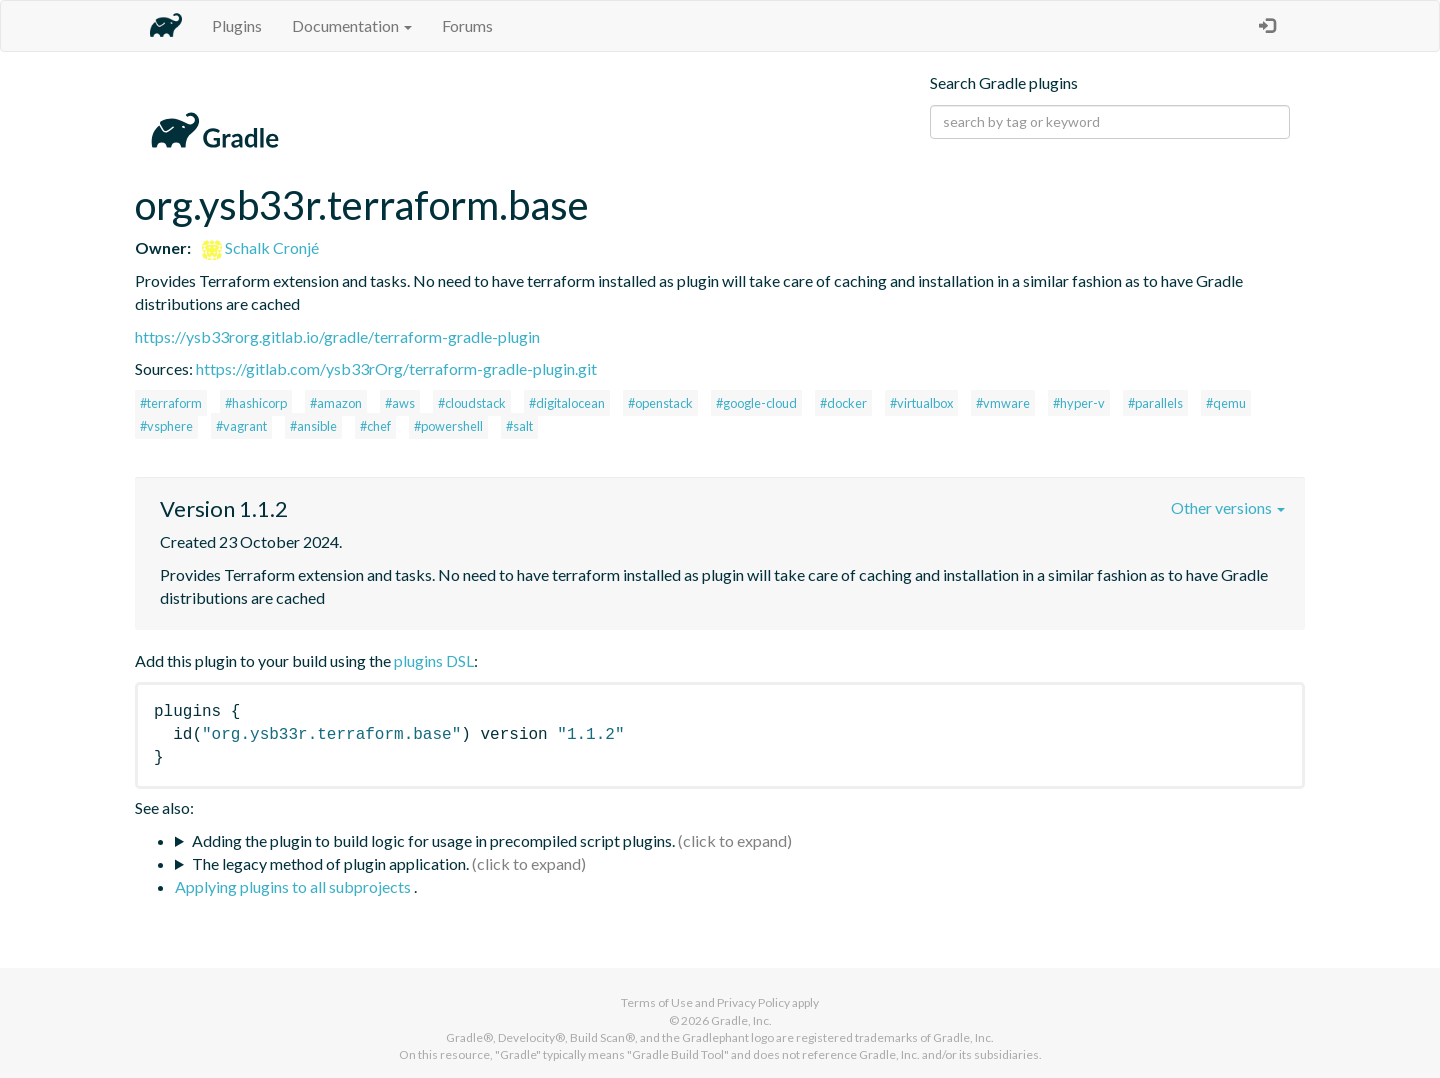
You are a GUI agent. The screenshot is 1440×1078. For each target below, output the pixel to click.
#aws (400, 403)
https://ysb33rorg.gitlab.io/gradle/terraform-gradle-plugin (337, 336)
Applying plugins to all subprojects (294, 886)
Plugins (237, 25)
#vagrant (241, 426)
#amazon (336, 403)
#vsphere (166, 426)
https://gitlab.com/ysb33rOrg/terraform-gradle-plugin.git (396, 368)
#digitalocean (567, 403)
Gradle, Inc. (741, 1020)
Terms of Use (657, 1002)
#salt (519, 426)
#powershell (448, 426)
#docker (843, 403)
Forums (467, 25)
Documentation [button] (352, 25)
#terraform (171, 403)
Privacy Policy (753, 1002)
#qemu (1226, 403)
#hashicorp (256, 403)
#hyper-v (1079, 403)
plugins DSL (434, 660)
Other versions (1228, 507)
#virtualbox (921, 403)
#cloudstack (472, 403)
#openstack (660, 403)
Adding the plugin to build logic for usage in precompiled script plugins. (433, 840)
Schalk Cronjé (260, 247)
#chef (375, 426)
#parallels (1155, 403)
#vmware (1003, 403)
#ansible (313, 426)
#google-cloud (756, 403)
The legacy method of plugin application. (330, 863)
